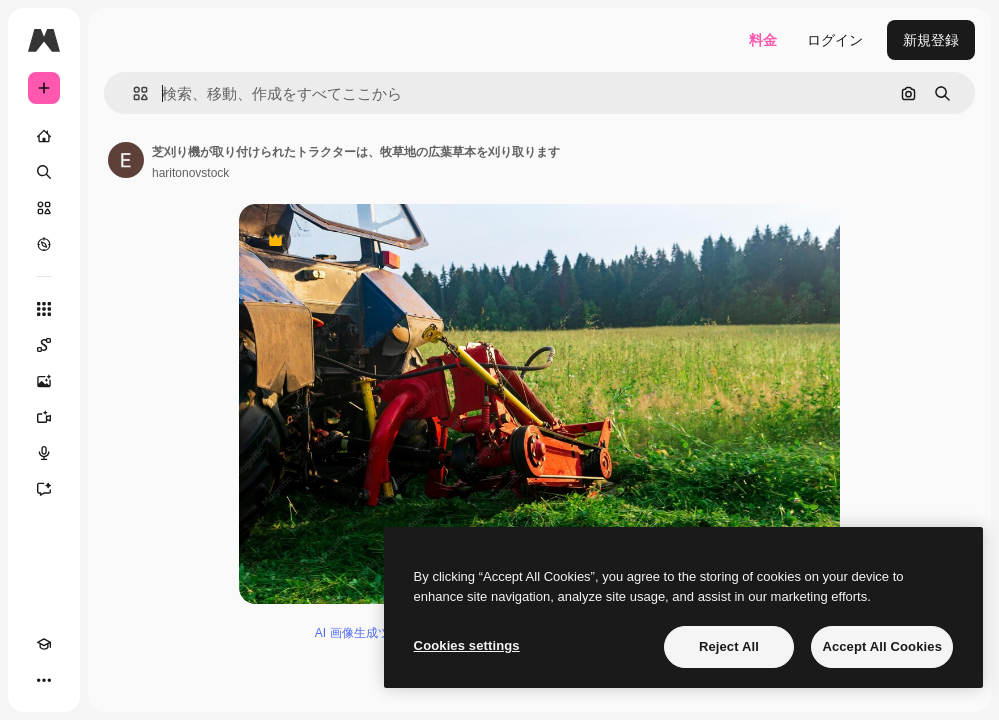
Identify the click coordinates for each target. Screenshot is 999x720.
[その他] (44, 680)
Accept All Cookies (882, 646)
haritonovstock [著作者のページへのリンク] (190, 173)
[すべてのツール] (44, 309)
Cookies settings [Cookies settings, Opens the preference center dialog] (467, 645)
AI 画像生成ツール (364, 633)
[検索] (44, 172)
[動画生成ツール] (44, 417)
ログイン (835, 40)
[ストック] (44, 208)
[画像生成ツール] (44, 381)
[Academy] (44, 644)
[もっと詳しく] (44, 244)
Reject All (729, 646)
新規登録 (931, 40)
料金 (763, 40)
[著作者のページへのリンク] (126, 160)
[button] (132, 93)
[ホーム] (44, 136)
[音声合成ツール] (44, 453)
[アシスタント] (44, 489)
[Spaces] (44, 345)
